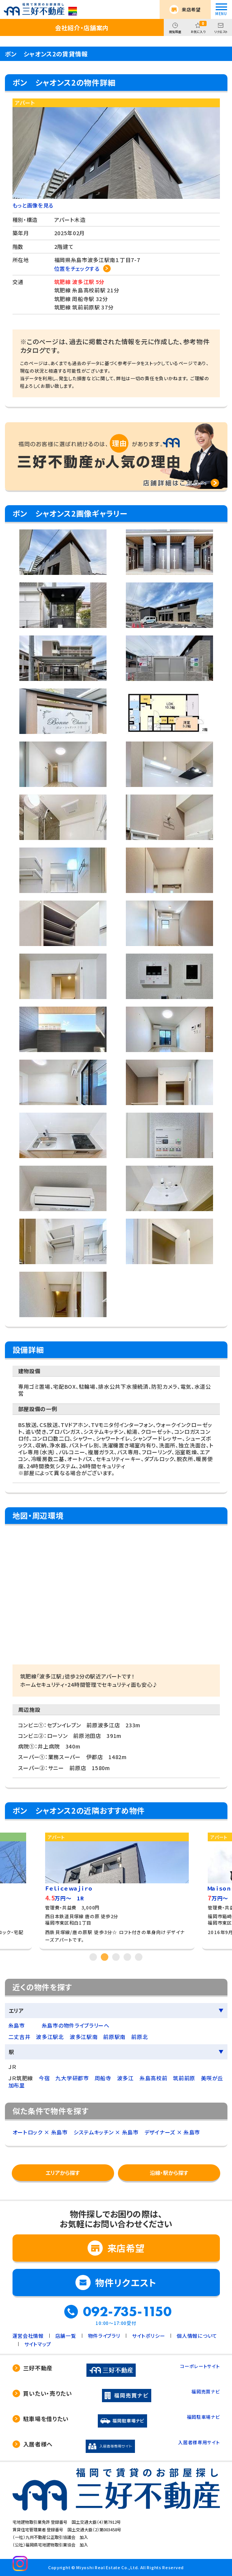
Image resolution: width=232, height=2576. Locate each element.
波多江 (125, 2078)
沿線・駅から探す (169, 2172)
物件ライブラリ (104, 2335)
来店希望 (191, 9)
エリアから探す (62, 2172)
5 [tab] (139, 1957)
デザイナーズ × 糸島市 (172, 2132)
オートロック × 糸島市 (40, 2132)
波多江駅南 (84, 2037)
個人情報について (197, 2335)
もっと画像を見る (33, 205)
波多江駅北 (50, 2037)
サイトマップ (37, 2344)
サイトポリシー (148, 2335)
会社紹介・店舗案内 (82, 27)
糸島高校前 (154, 2078)
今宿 (44, 2078)
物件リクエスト (126, 2282)
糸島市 (16, 2025)
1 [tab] (93, 1957)
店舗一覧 (65, 2335)
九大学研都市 (72, 2078)
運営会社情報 (28, 2335)
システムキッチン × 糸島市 (106, 2132)
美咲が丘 (212, 2078)
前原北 (139, 2037)
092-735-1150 (127, 2311)
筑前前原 (184, 2078)
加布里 (16, 2085)
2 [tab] (104, 1957)
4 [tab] (127, 1957)
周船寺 (103, 2078)
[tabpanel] (116, 1888)
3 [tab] (116, 1957)
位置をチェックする (77, 268)
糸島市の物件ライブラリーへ (76, 2025)
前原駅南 (114, 2037)
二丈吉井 (19, 2037)
